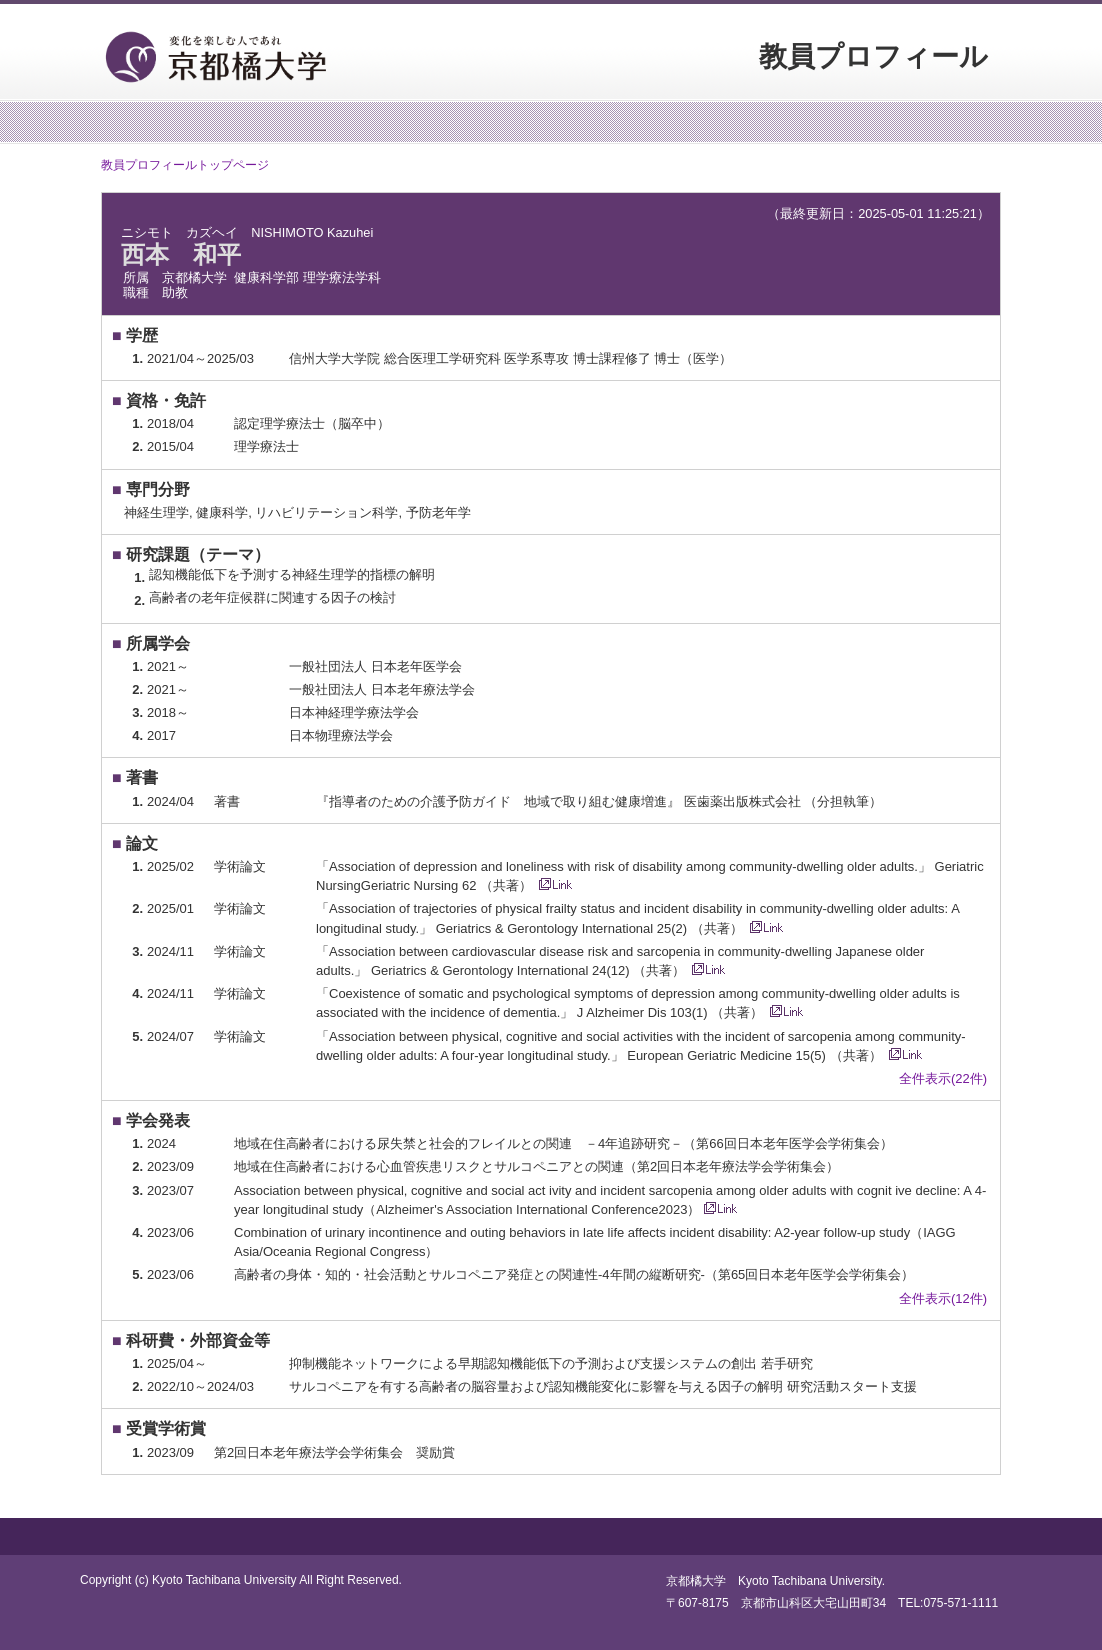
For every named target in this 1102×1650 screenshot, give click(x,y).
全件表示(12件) (943, 1298)
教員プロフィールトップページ (185, 165)
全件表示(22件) (943, 1078)
